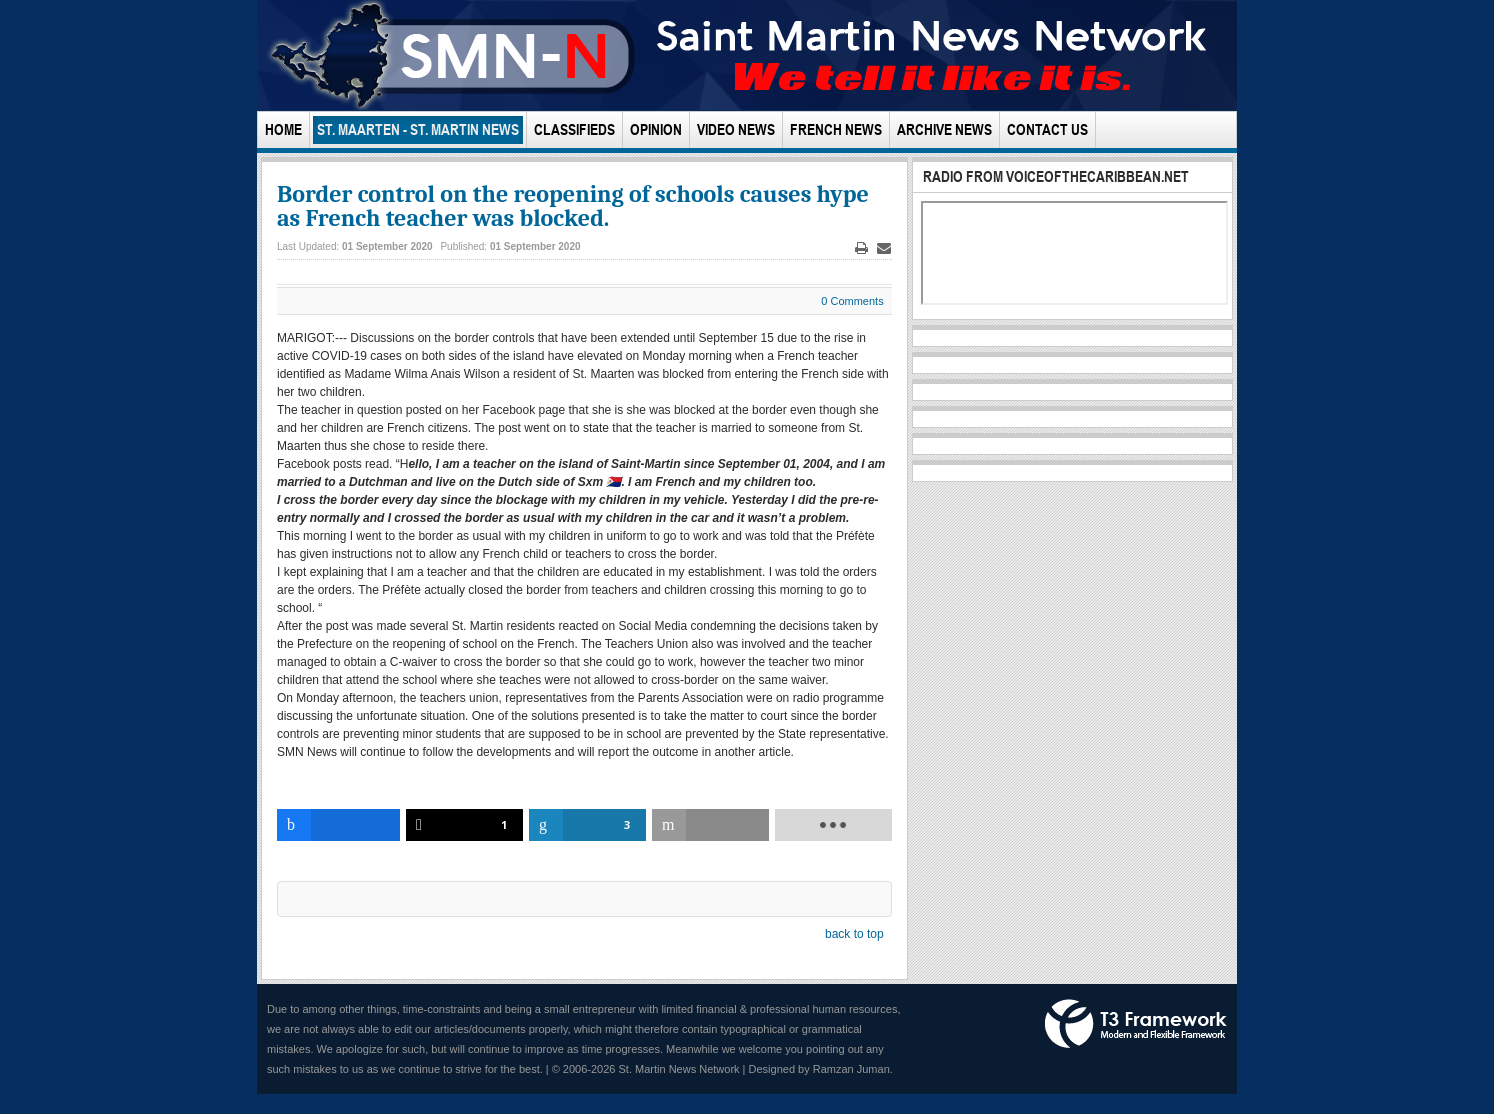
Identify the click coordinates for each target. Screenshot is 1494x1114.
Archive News (944, 129)
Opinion (656, 129)
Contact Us (1047, 129)
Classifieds (574, 129)
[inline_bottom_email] (710, 825)
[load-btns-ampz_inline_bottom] (833, 825)
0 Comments (852, 301)
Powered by (1136, 1024)
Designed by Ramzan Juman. (821, 1069)
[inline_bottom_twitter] (464, 825)
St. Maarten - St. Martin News (418, 129)
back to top (854, 934)
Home (283, 129)
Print (861, 248)
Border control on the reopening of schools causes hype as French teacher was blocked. (573, 206)
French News (836, 129)
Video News (736, 129)
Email (884, 248)
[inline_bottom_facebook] (338, 825)
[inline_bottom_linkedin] (587, 825)
